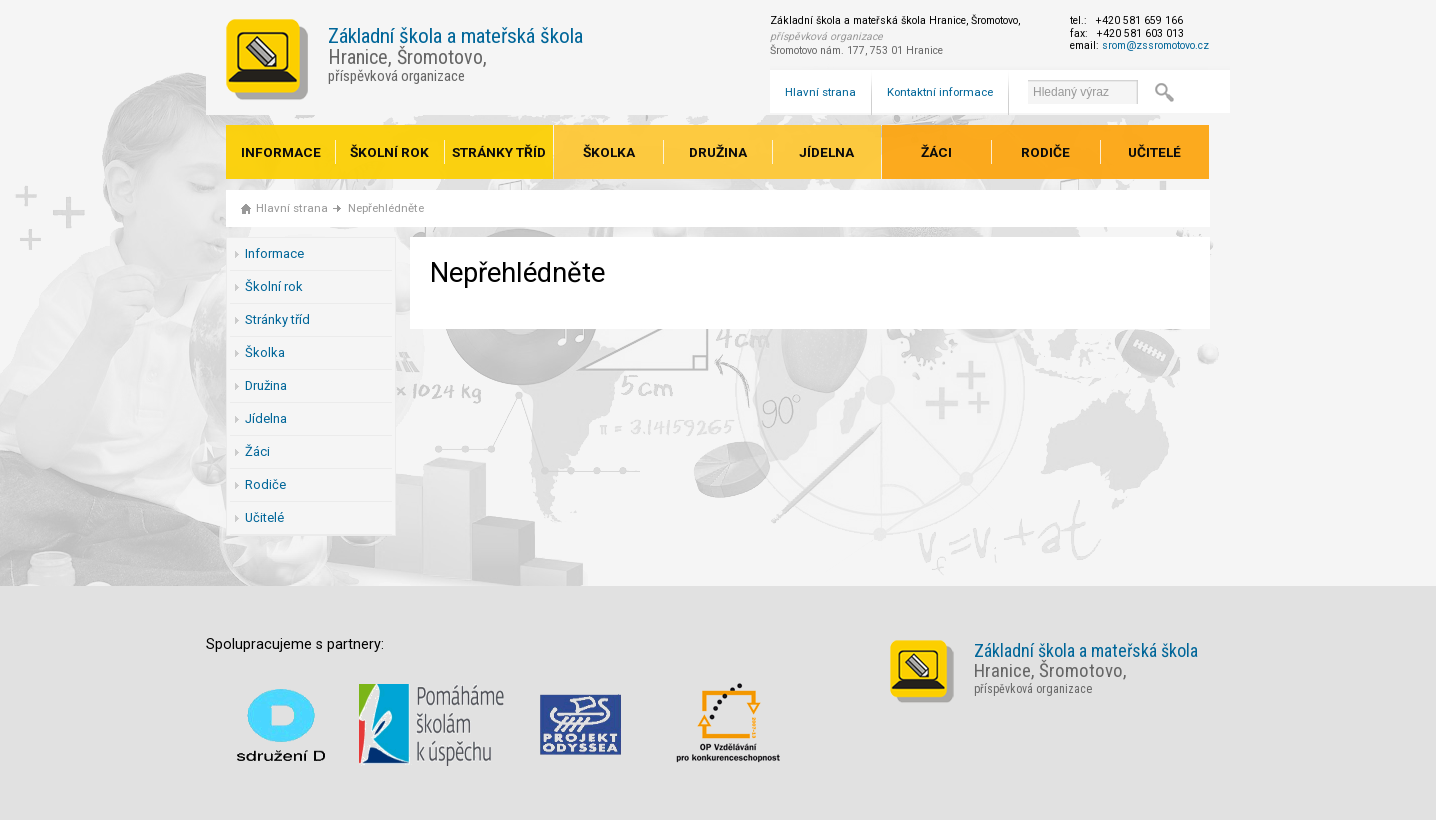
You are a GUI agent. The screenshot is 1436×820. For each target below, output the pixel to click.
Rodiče (1045, 152)
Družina (718, 152)
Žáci (936, 152)
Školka (609, 152)
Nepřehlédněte (386, 208)
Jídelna (826, 152)
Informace (281, 152)
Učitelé (1154, 152)
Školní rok (389, 152)
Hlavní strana (820, 92)
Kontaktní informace (940, 92)
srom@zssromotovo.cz (1155, 45)
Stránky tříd (499, 152)
